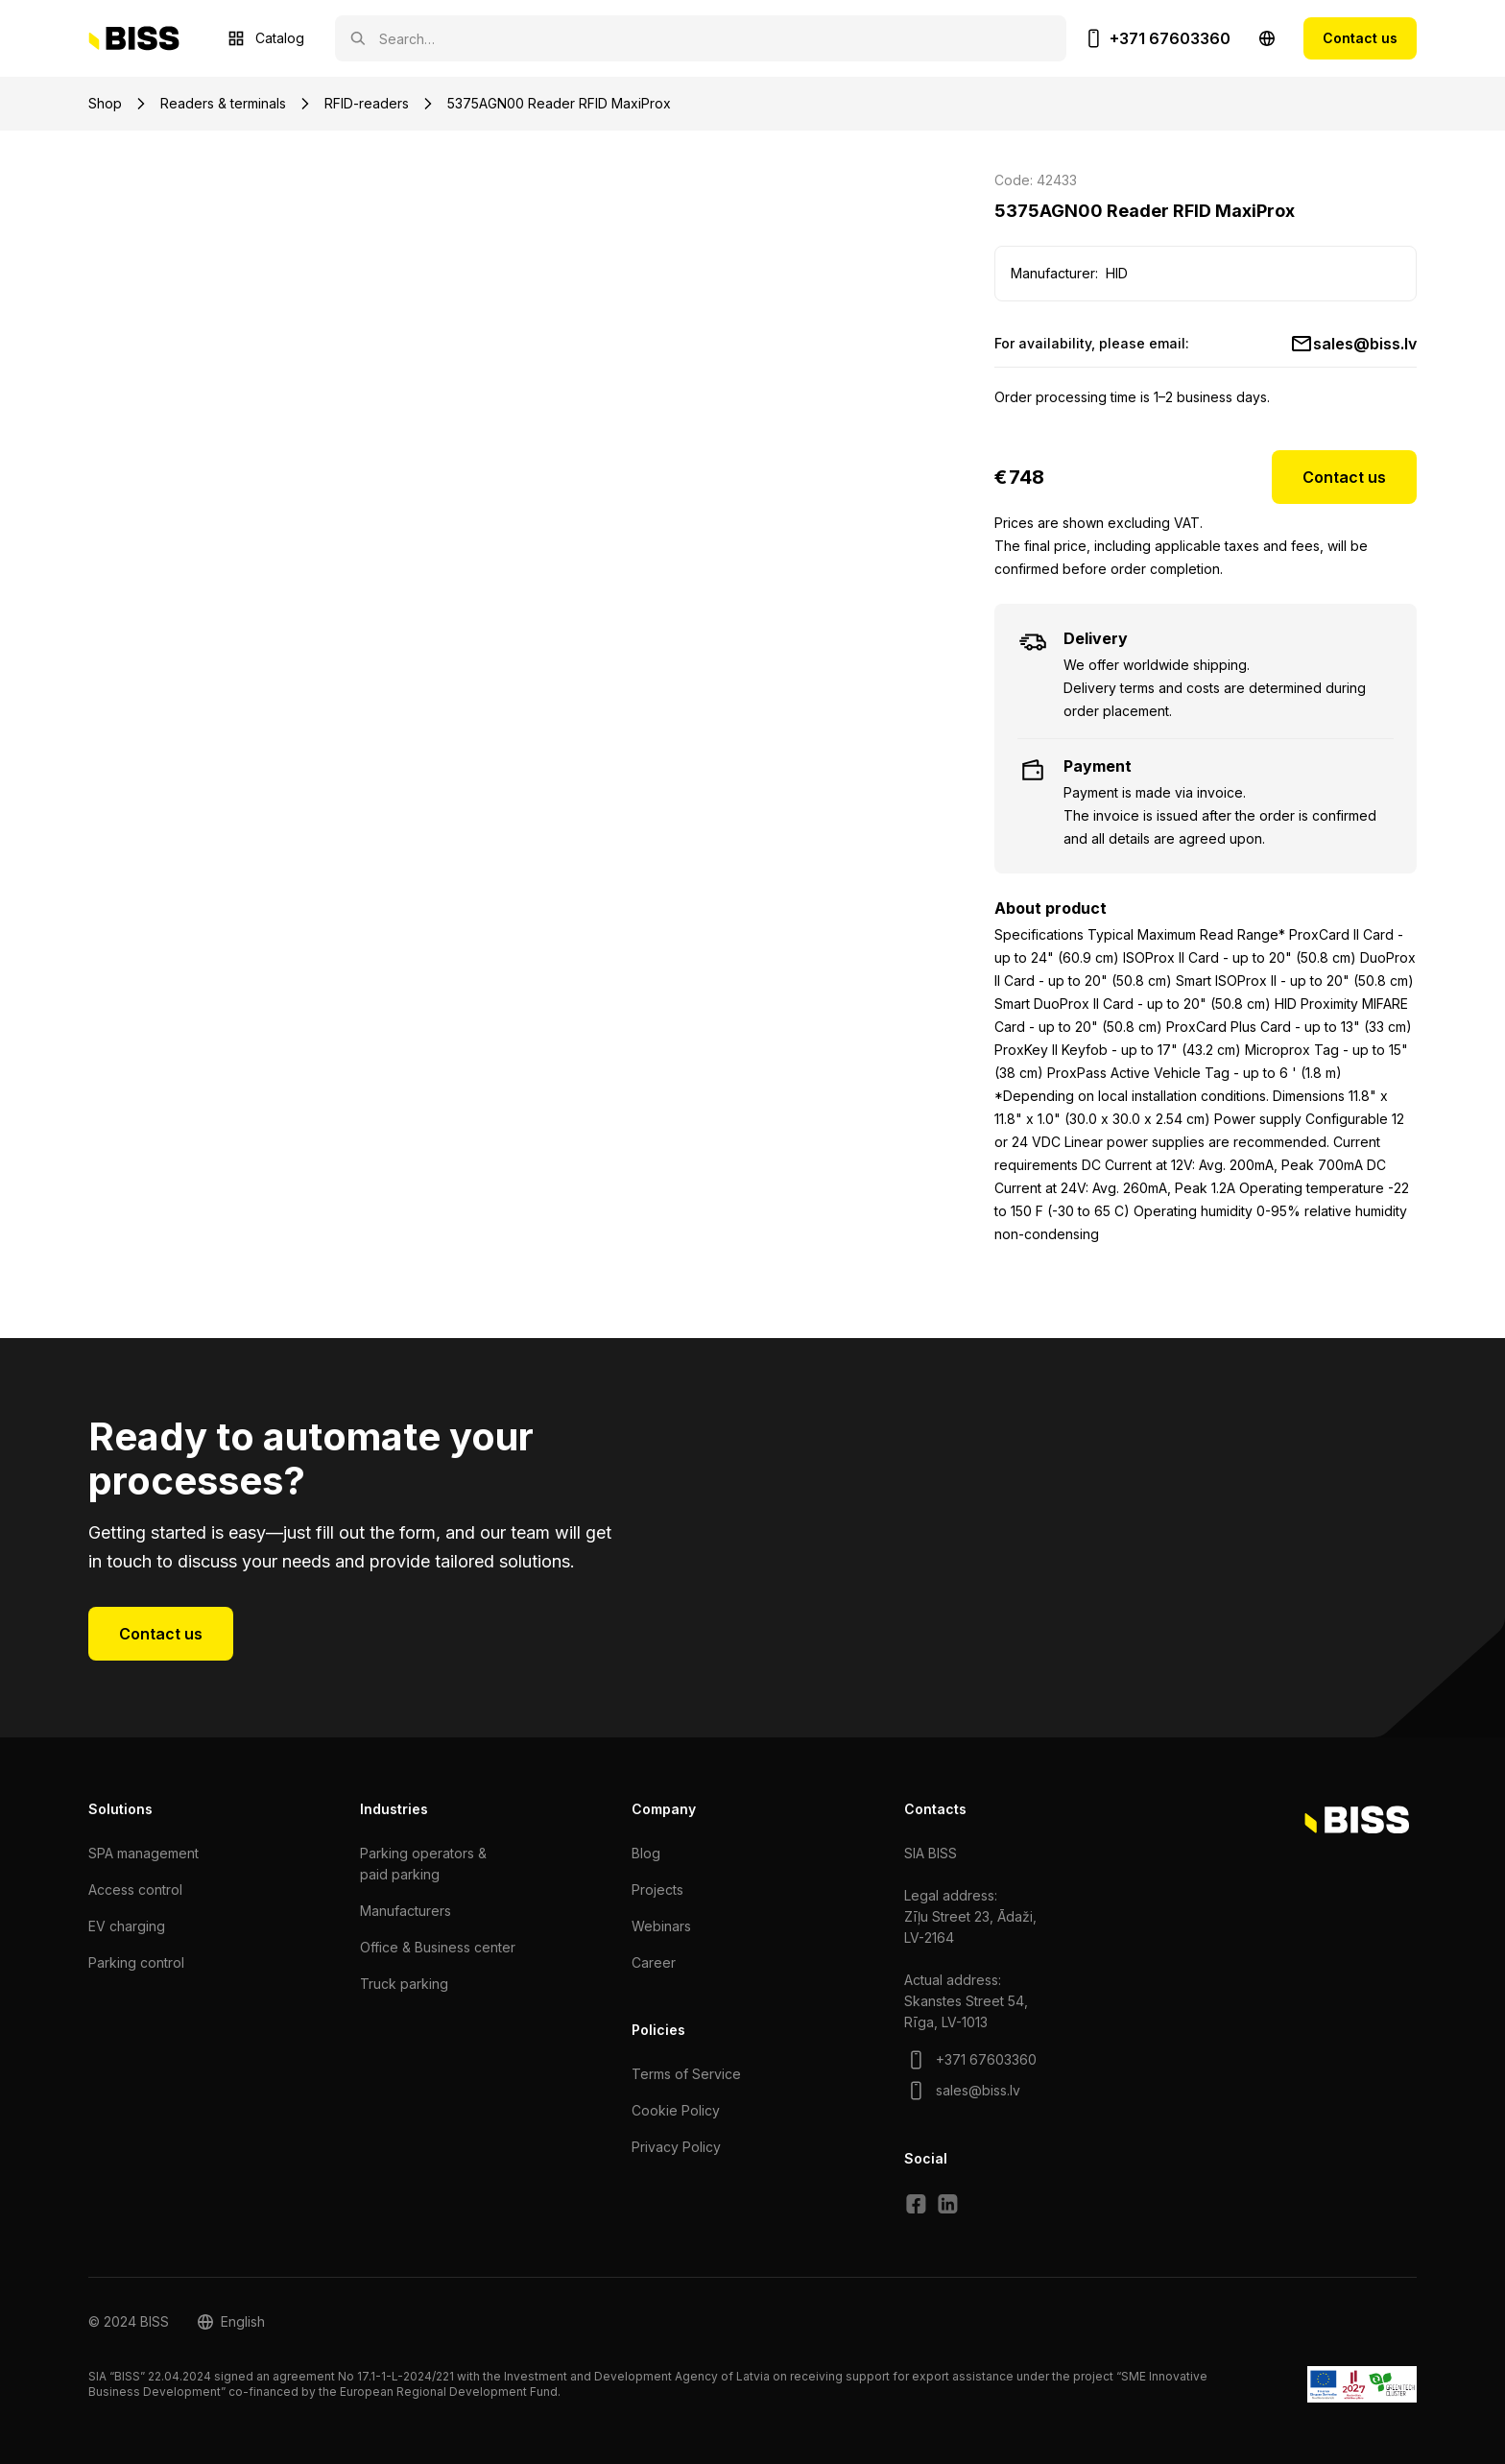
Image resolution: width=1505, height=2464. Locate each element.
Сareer (654, 1962)
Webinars (661, 1926)
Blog (646, 1853)
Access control (135, 1889)
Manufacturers (405, 1910)
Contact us (1360, 38)
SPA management (143, 1853)
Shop (105, 103)
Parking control (136, 1962)
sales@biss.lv (1365, 343)
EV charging (126, 1926)
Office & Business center (437, 1947)
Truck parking (404, 1983)
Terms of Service (686, 2074)
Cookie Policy (676, 2110)
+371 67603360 (1170, 38)
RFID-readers (366, 103)
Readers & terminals (223, 103)
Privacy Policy (676, 2147)
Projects (657, 1889)
